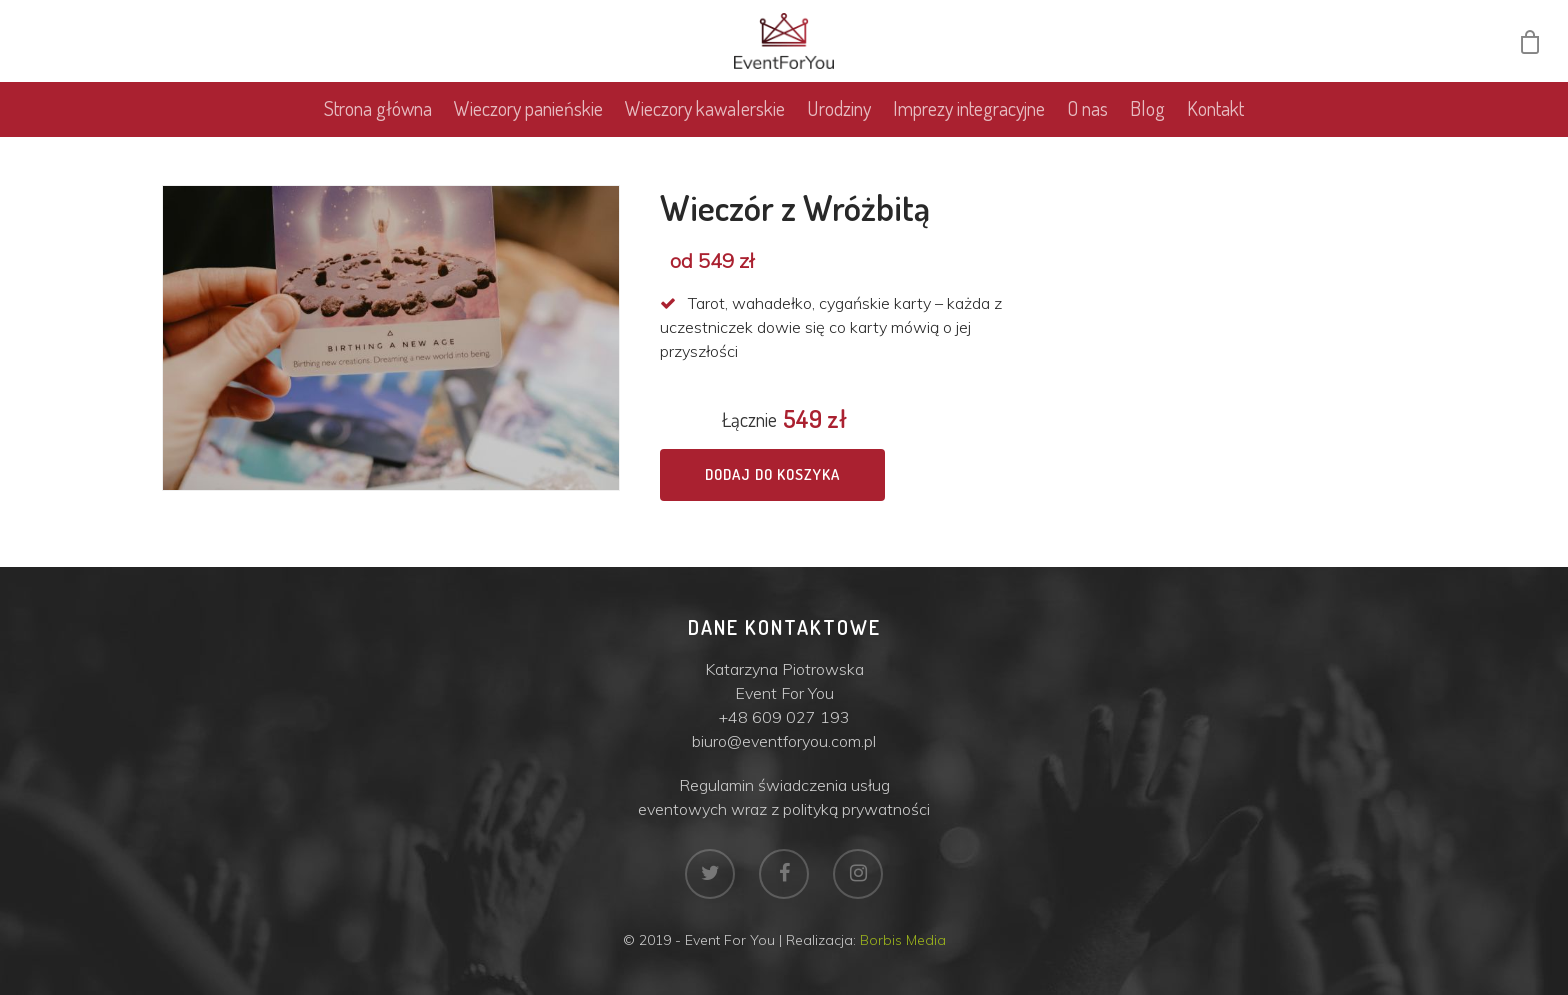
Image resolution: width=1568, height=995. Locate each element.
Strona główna (378, 116)
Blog (1147, 116)
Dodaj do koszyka (772, 474)
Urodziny (839, 116)
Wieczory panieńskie (528, 116)
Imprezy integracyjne (969, 116)
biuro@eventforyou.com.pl (784, 741)
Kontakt (1215, 116)
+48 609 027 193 (784, 717)
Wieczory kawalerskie (705, 116)
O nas (1087, 116)
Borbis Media (903, 940)
